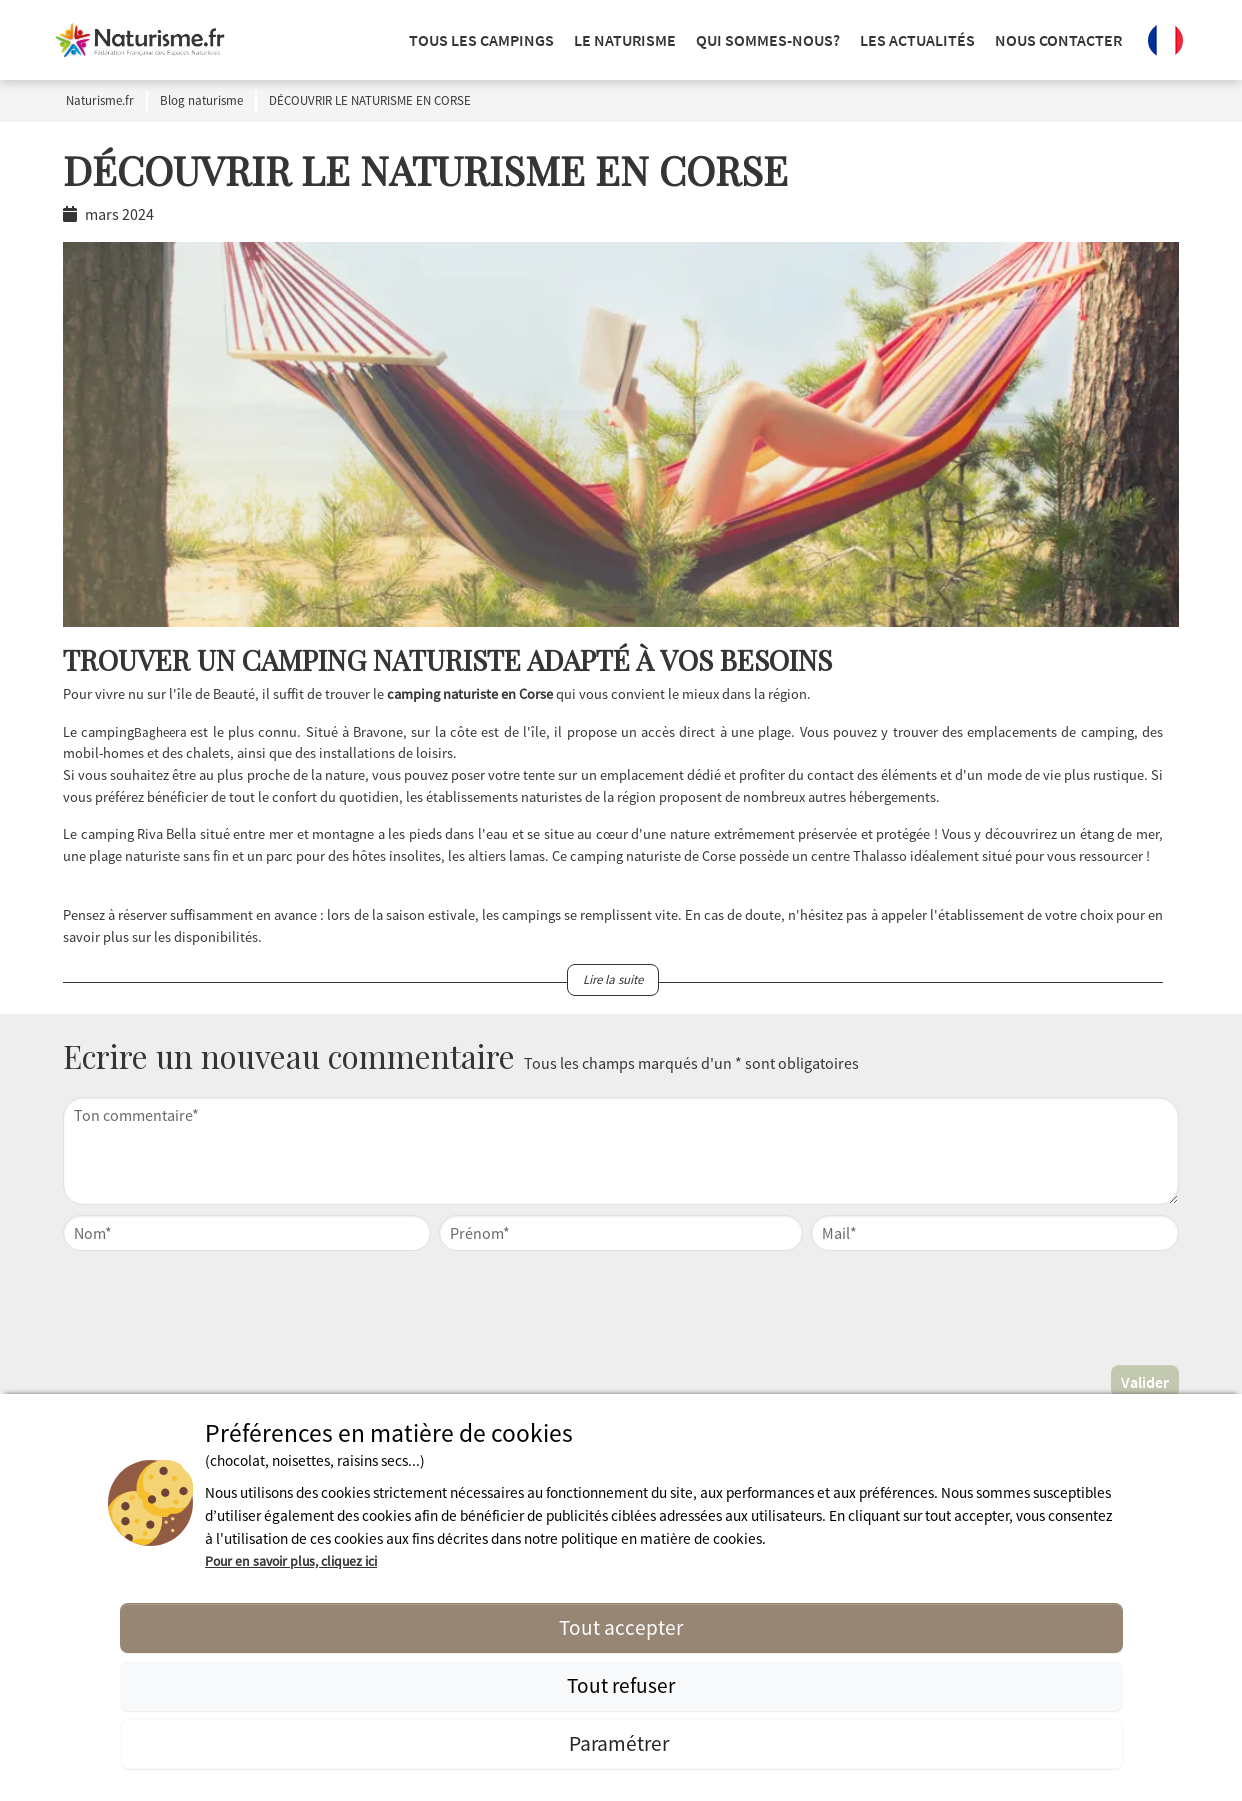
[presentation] (621, 1306)
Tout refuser (621, 1685)
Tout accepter (621, 1627)
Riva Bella (166, 834)
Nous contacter (1058, 40)
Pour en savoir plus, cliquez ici (291, 1561)
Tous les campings (481, 40)
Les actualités (917, 40)
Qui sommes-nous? (768, 40)
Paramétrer (621, 1743)
